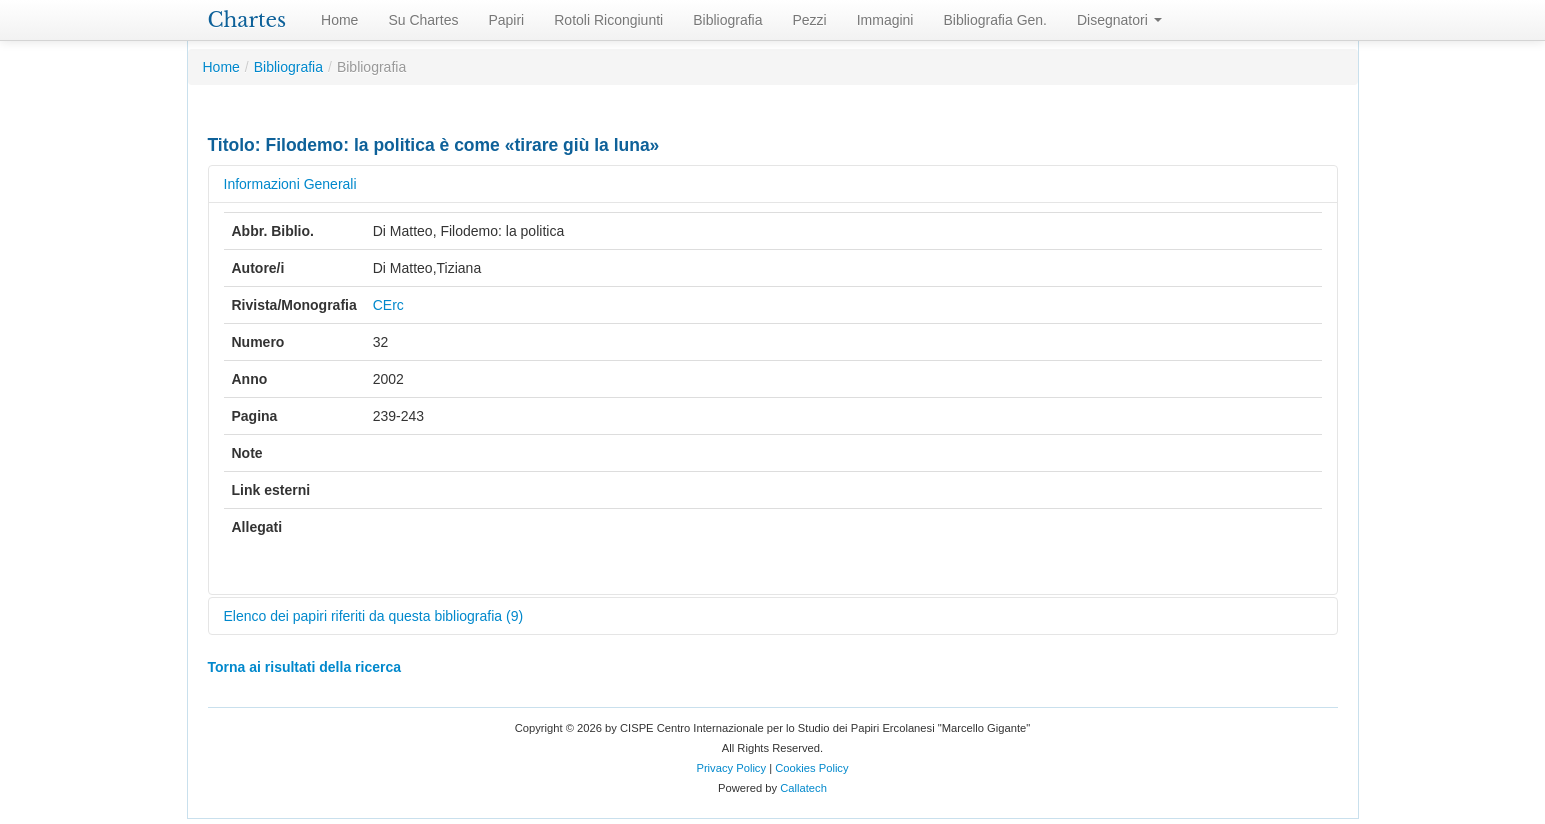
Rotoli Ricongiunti (608, 20)
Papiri (506, 20)
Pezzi (809, 20)
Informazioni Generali (290, 184)
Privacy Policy (731, 768)
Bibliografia (727, 20)
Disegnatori (1119, 20)
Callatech (803, 788)
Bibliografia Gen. (995, 20)
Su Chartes (423, 20)
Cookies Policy (811, 768)
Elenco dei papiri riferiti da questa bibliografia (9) (374, 616)
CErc (388, 305)
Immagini (885, 20)
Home (339, 20)
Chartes (247, 20)
